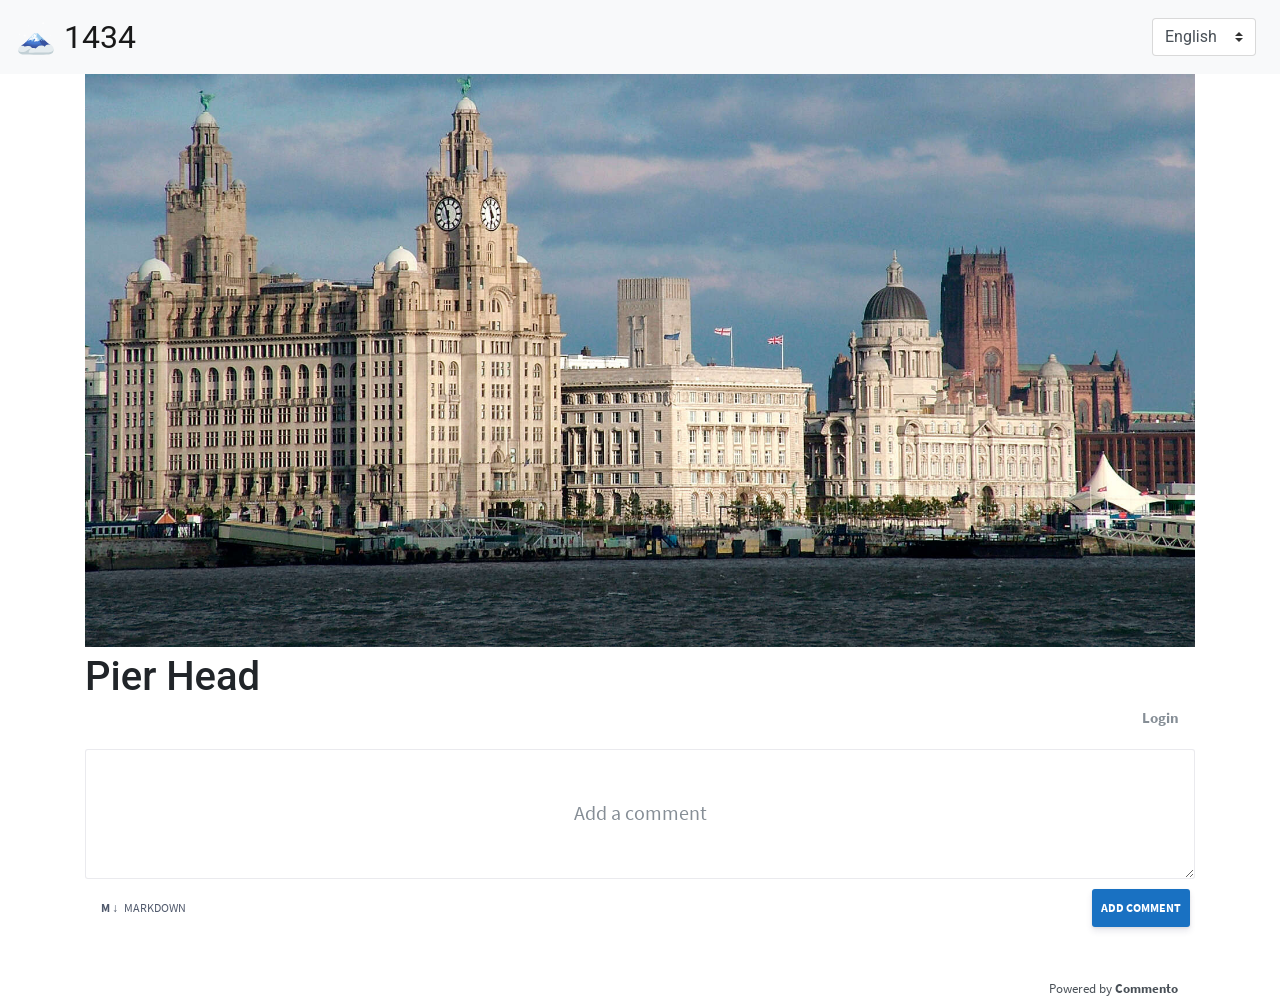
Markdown (143, 907)
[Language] (1204, 37)
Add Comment (1141, 907)
